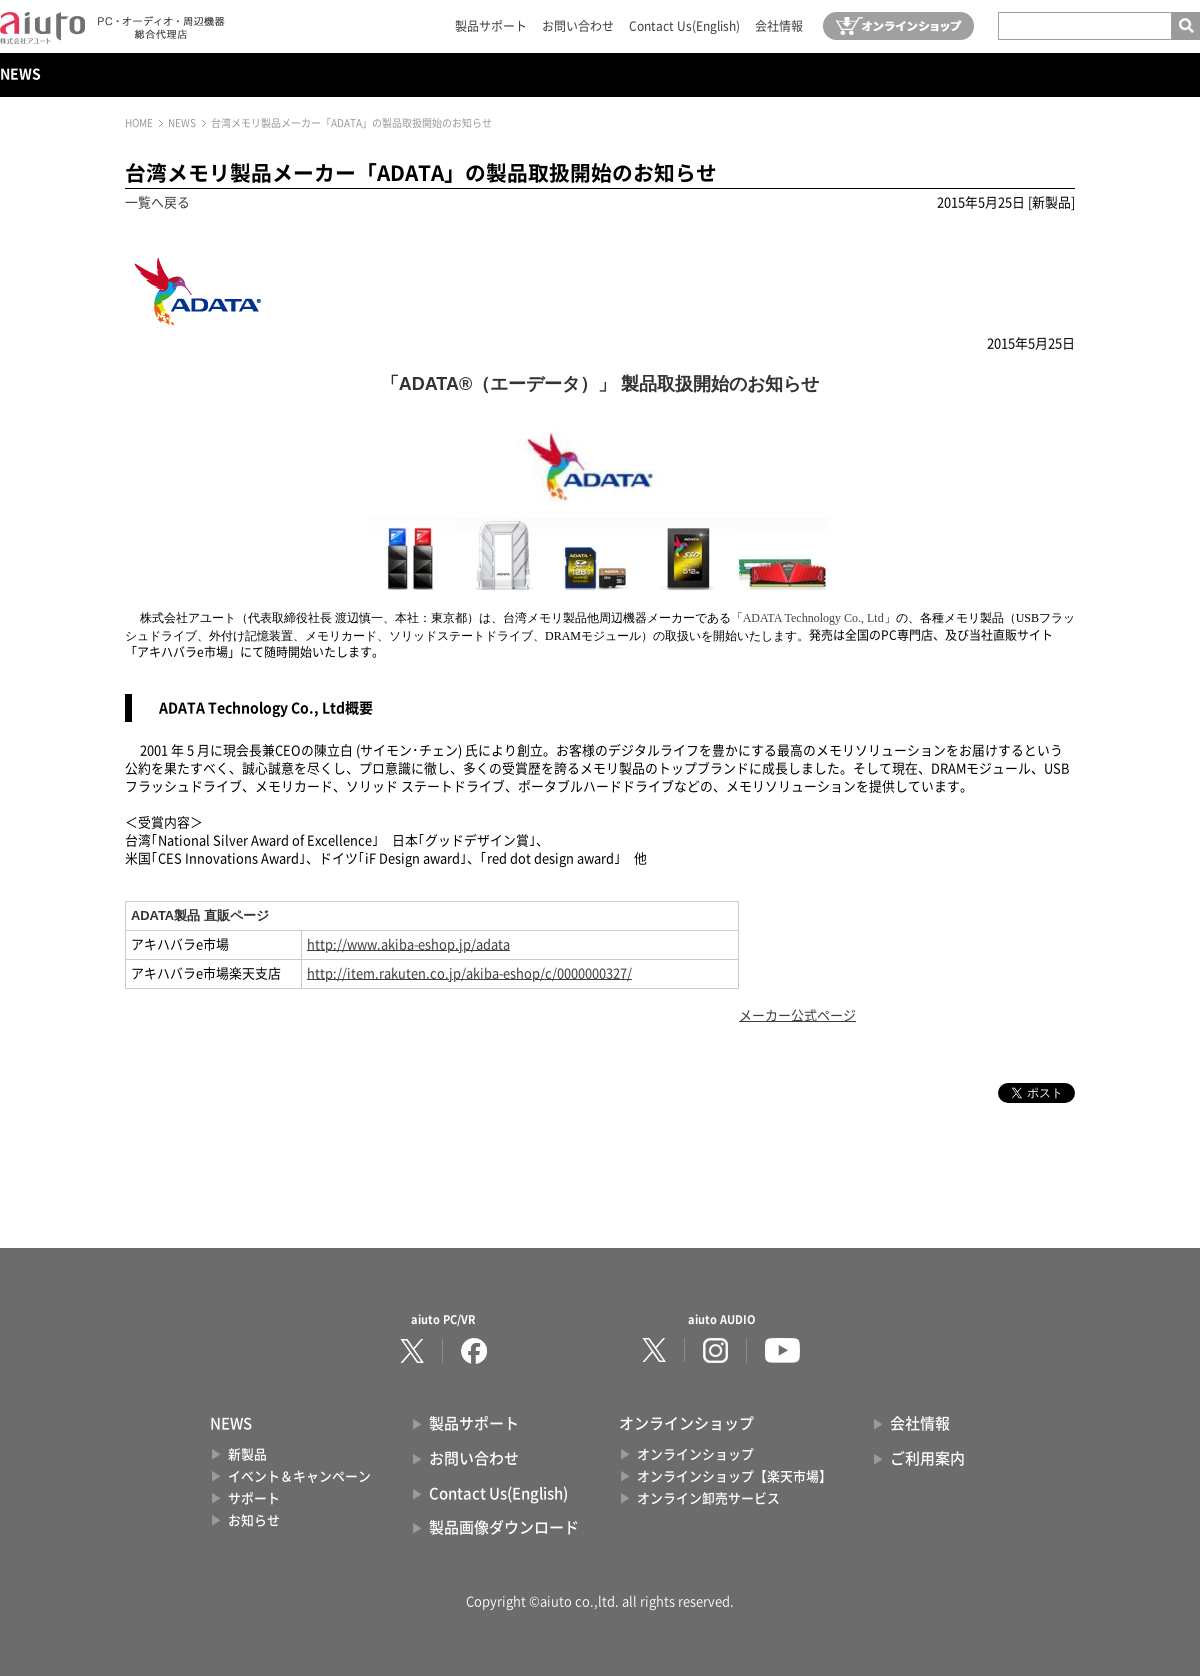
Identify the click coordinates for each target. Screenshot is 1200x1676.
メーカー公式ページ (797, 1015)
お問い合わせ (578, 26)
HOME (139, 123)
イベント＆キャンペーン (299, 1476)
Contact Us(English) (684, 26)
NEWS (20, 74)
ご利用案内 (927, 1458)
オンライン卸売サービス (708, 1498)
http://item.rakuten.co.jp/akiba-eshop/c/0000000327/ (469, 973)
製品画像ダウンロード (504, 1527)
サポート (254, 1498)
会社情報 (779, 26)
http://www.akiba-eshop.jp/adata (408, 944)
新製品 (247, 1454)
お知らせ (254, 1520)
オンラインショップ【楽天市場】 (734, 1476)
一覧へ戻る (157, 202)
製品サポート (491, 26)
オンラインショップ (695, 1454)
